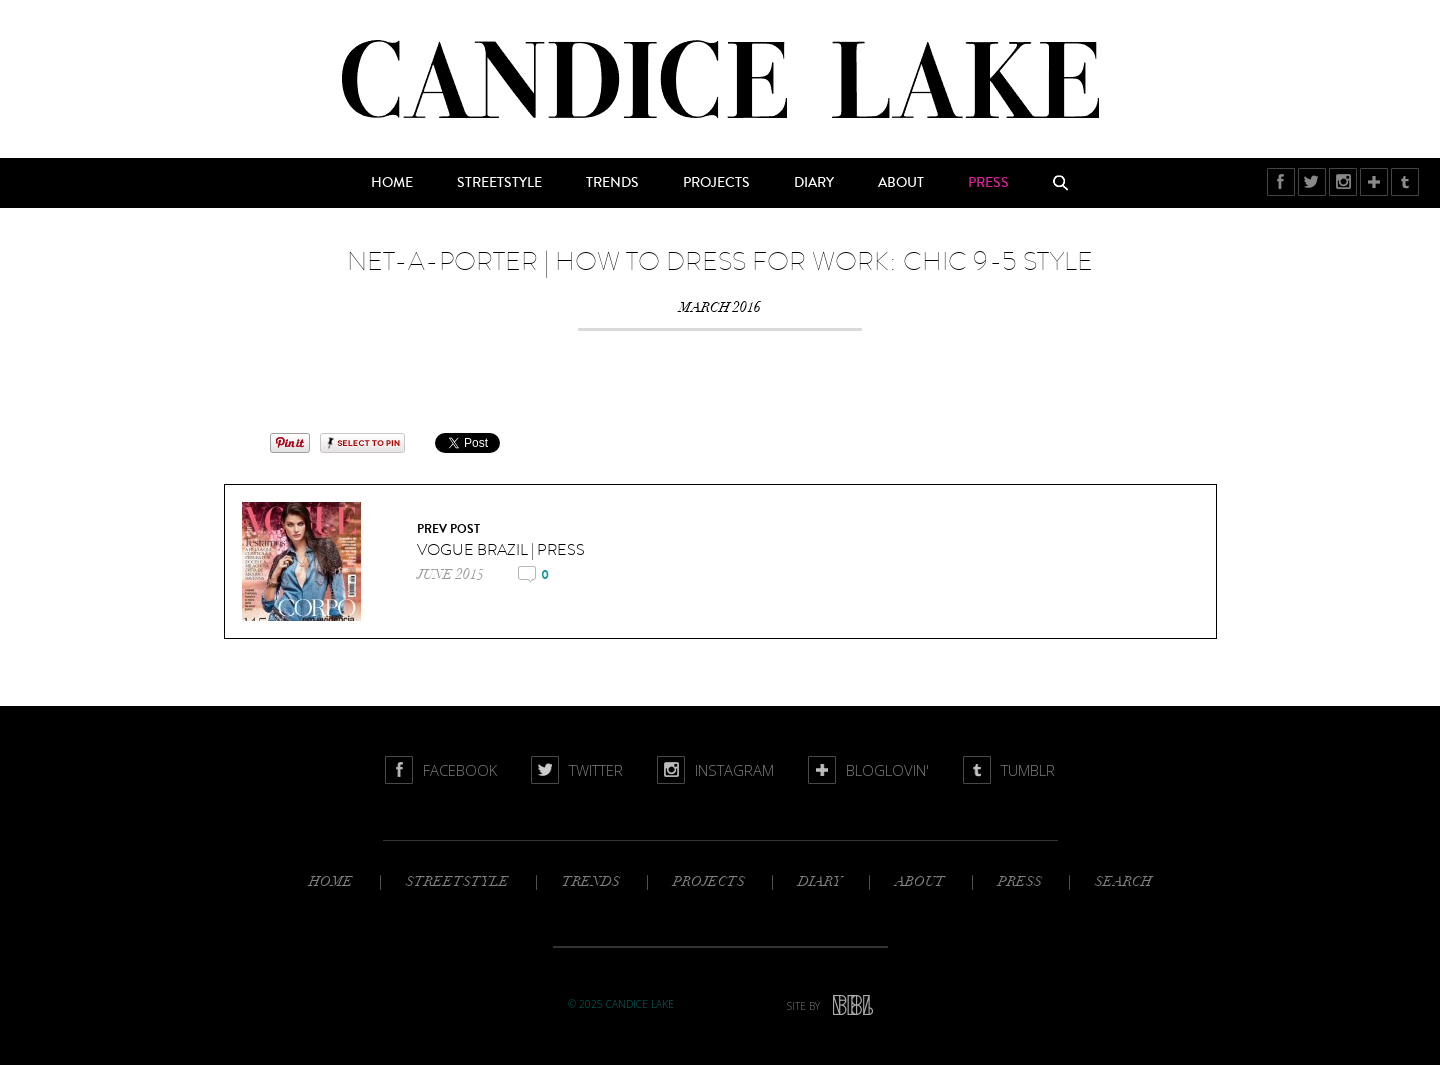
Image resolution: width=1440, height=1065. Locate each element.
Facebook (1281, 182)
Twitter (1312, 182)
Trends (612, 183)
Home (392, 183)
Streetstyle (499, 183)
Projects (716, 183)
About (901, 183)
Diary (814, 183)
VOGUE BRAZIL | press (501, 550)
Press (988, 183)
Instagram (1343, 182)
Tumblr (1405, 182)
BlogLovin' (1374, 182)
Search (1061, 183)
